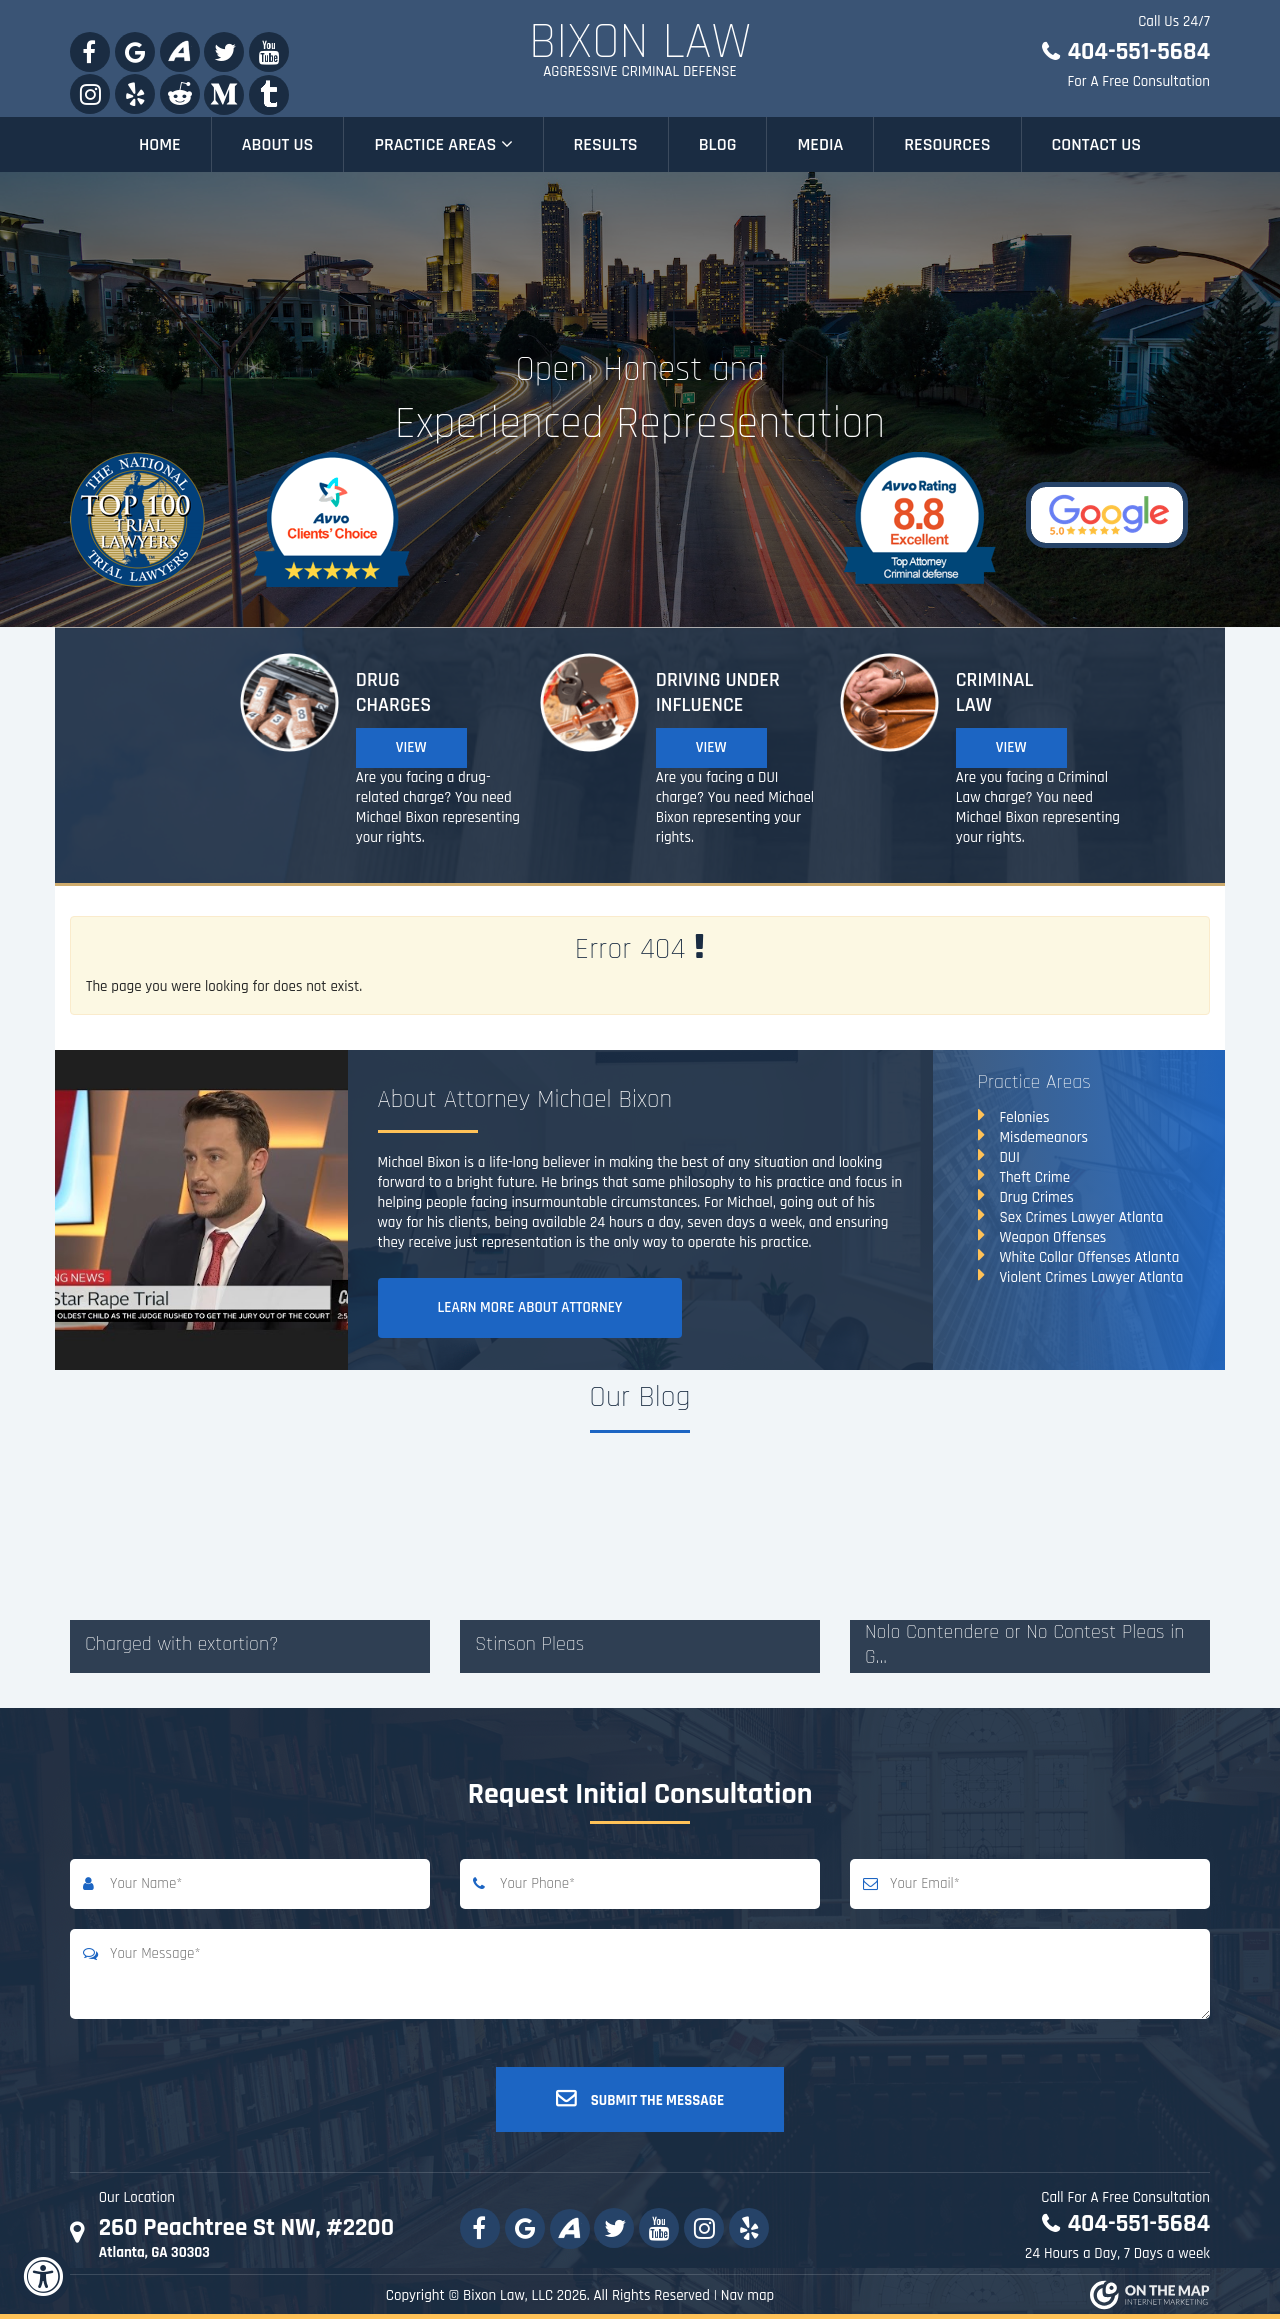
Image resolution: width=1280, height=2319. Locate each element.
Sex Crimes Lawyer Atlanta (1082, 1217)
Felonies (1025, 1117)
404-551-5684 (1138, 52)
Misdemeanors (1044, 1137)
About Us (278, 144)
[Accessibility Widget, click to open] (42, 2276)
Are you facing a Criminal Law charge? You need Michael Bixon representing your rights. (1038, 807)
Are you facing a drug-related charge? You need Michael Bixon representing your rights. (438, 807)
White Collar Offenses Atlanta (1090, 1257)
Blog (718, 144)
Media (820, 144)
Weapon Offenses (1053, 1237)
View (411, 747)
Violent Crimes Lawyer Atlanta (1092, 1277)
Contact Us (1097, 144)
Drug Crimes (1037, 1197)
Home (160, 144)
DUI (1010, 1157)
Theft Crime (1035, 1177)
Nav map (748, 2295)
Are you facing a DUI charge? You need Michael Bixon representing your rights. (735, 807)
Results (606, 144)
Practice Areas (443, 144)
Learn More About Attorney (530, 1307)
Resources (947, 144)
